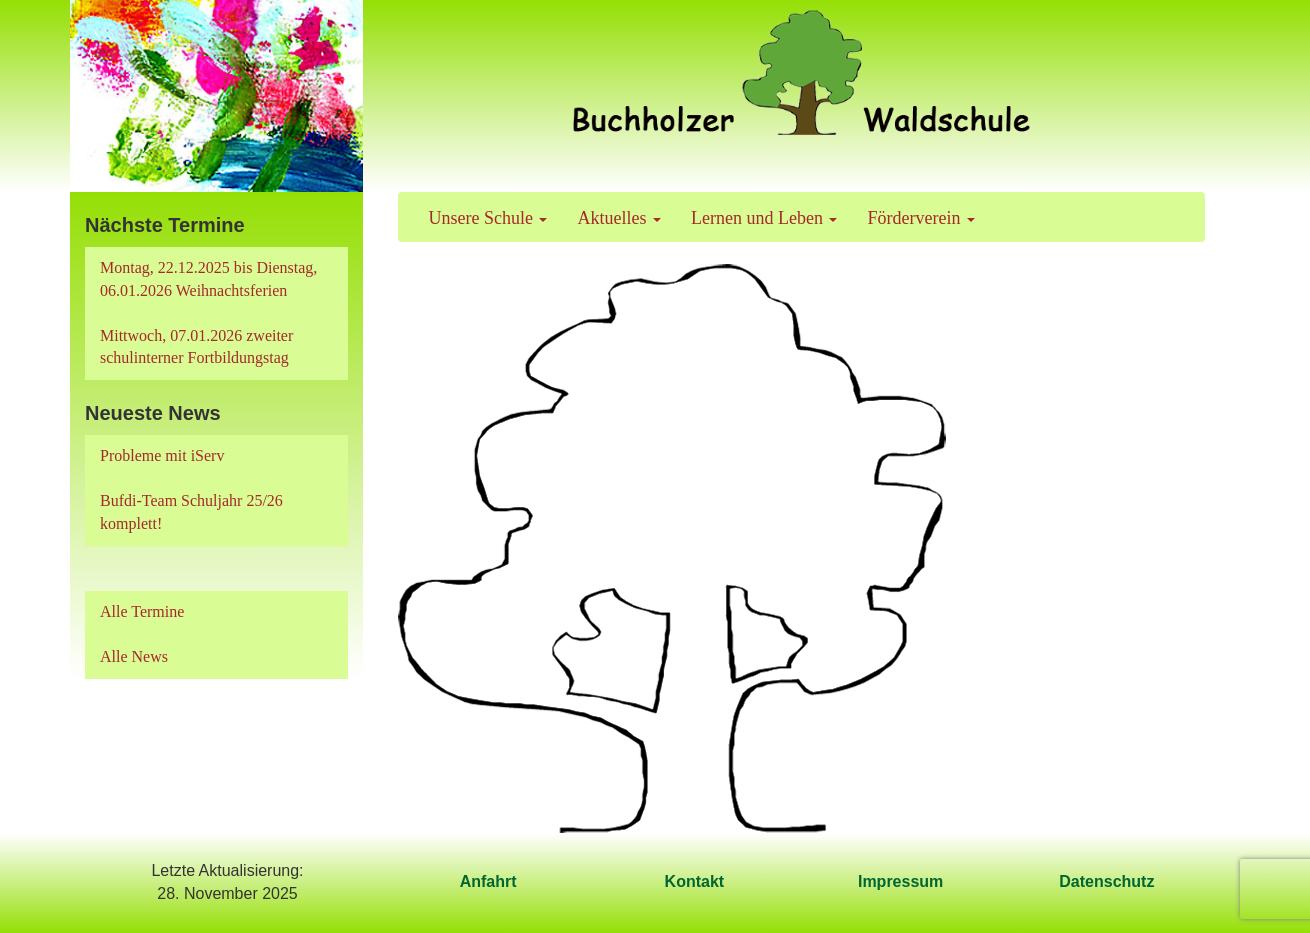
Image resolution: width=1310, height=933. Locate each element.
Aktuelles (619, 218)
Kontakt (695, 881)
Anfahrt (488, 881)
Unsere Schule (488, 218)
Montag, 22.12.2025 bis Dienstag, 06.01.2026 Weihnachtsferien (208, 279)
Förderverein (920, 218)
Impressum (900, 881)
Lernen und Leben (764, 218)
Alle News (134, 656)
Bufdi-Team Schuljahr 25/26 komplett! (191, 512)
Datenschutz (1106, 881)
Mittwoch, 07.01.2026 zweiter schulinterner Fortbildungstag (196, 347)
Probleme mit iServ (162, 455)
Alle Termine (142, 611)
